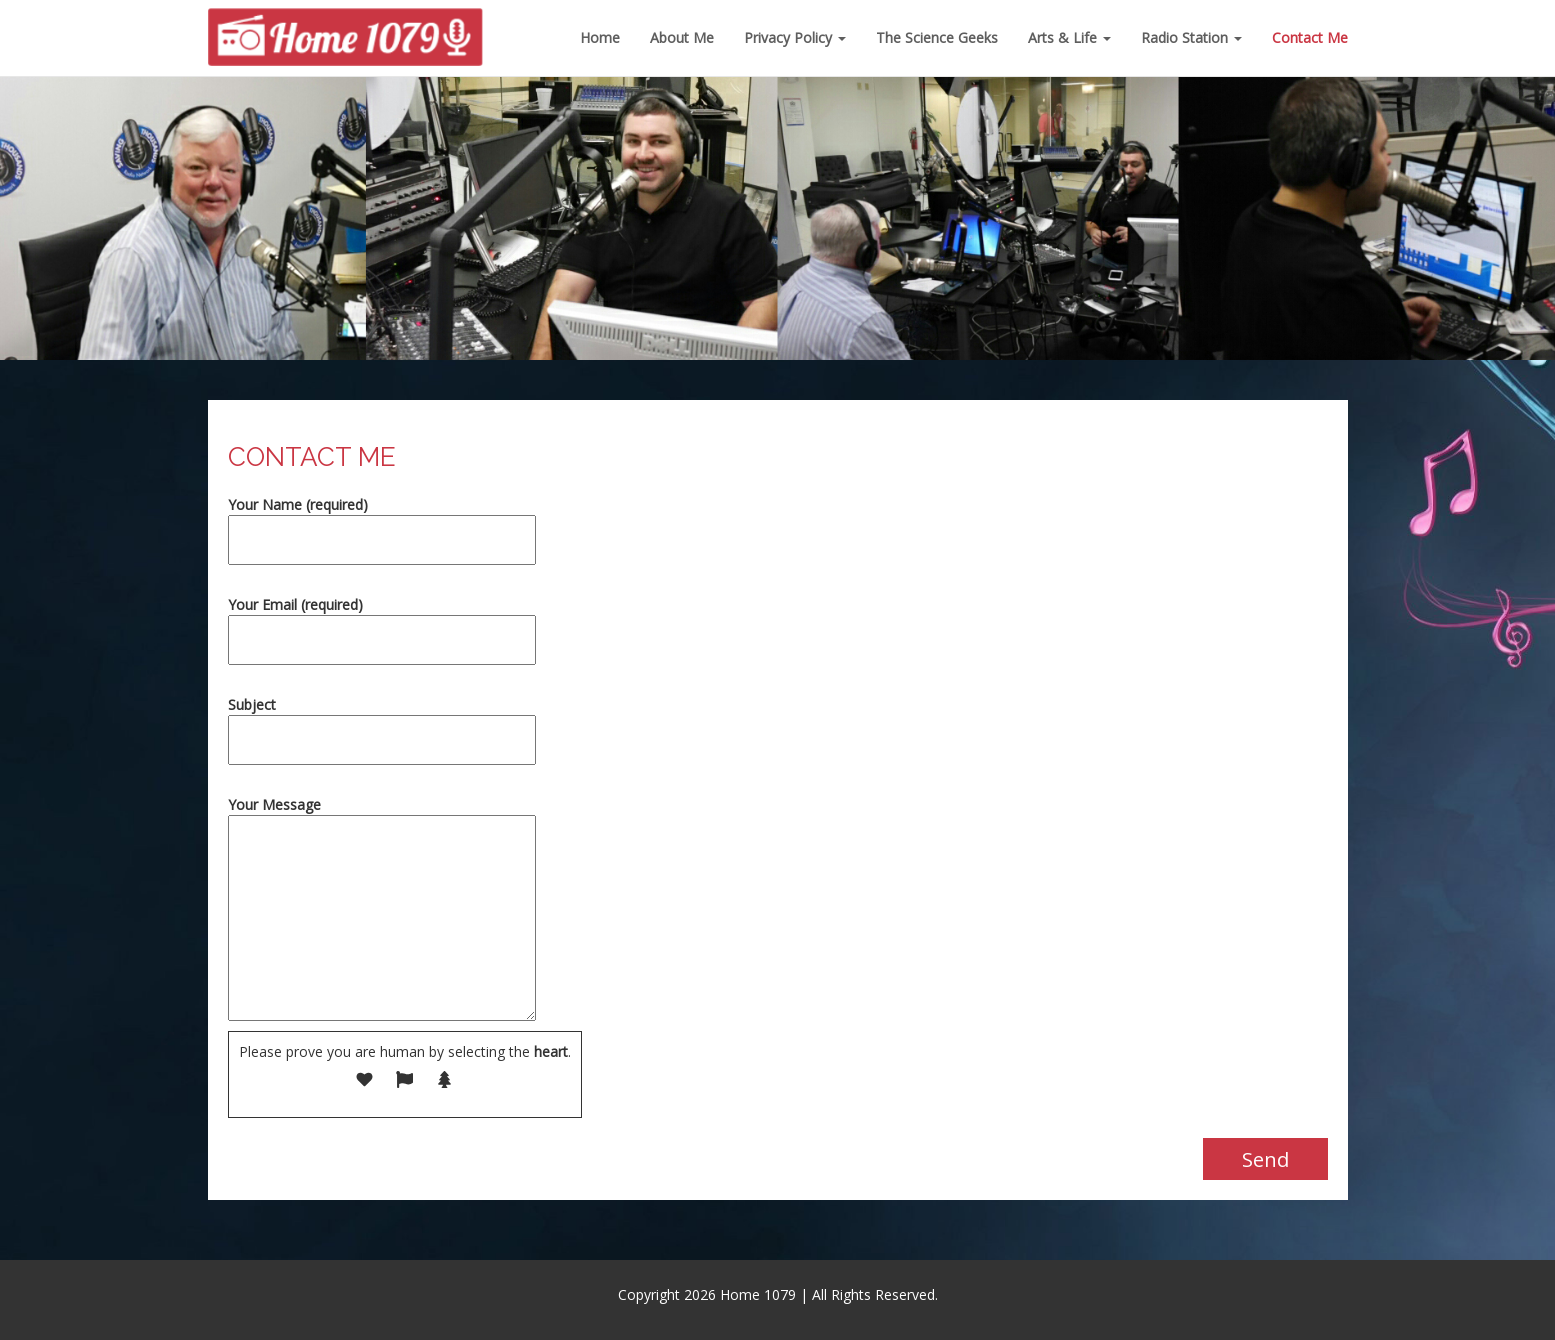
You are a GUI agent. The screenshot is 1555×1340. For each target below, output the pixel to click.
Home (600, 37)
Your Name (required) (382, 522)
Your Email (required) (382, 622)
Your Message (382, 910)
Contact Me (1310, 37)
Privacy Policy (795, 37)
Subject (382, 722)
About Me (682, 37)
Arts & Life (1069, 37)
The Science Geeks (937, 37)
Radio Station (1191, 37)
